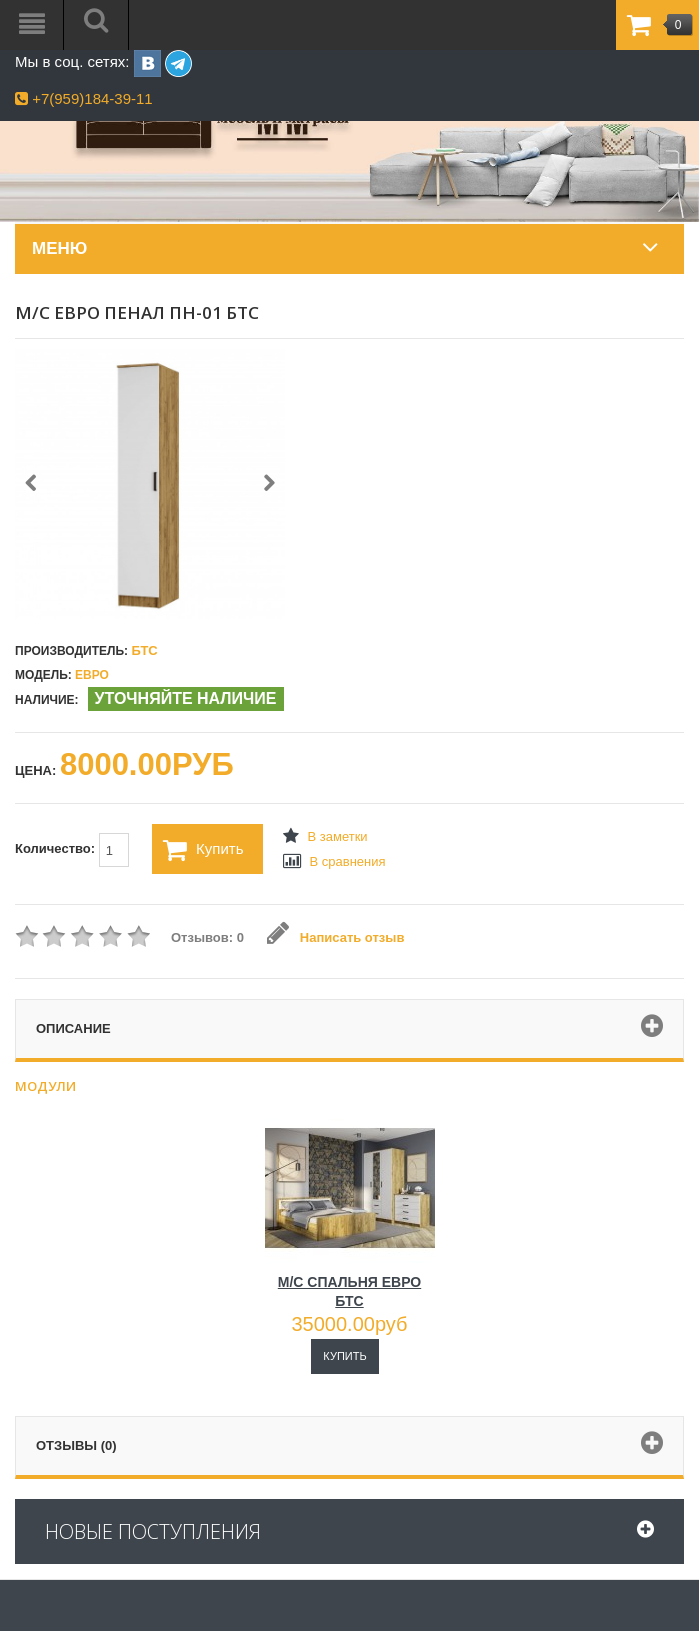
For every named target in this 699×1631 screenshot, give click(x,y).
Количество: (72, 850)
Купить (203, 850)
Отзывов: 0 (207, 937)
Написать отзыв (335, 937)
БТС (144, 650)
